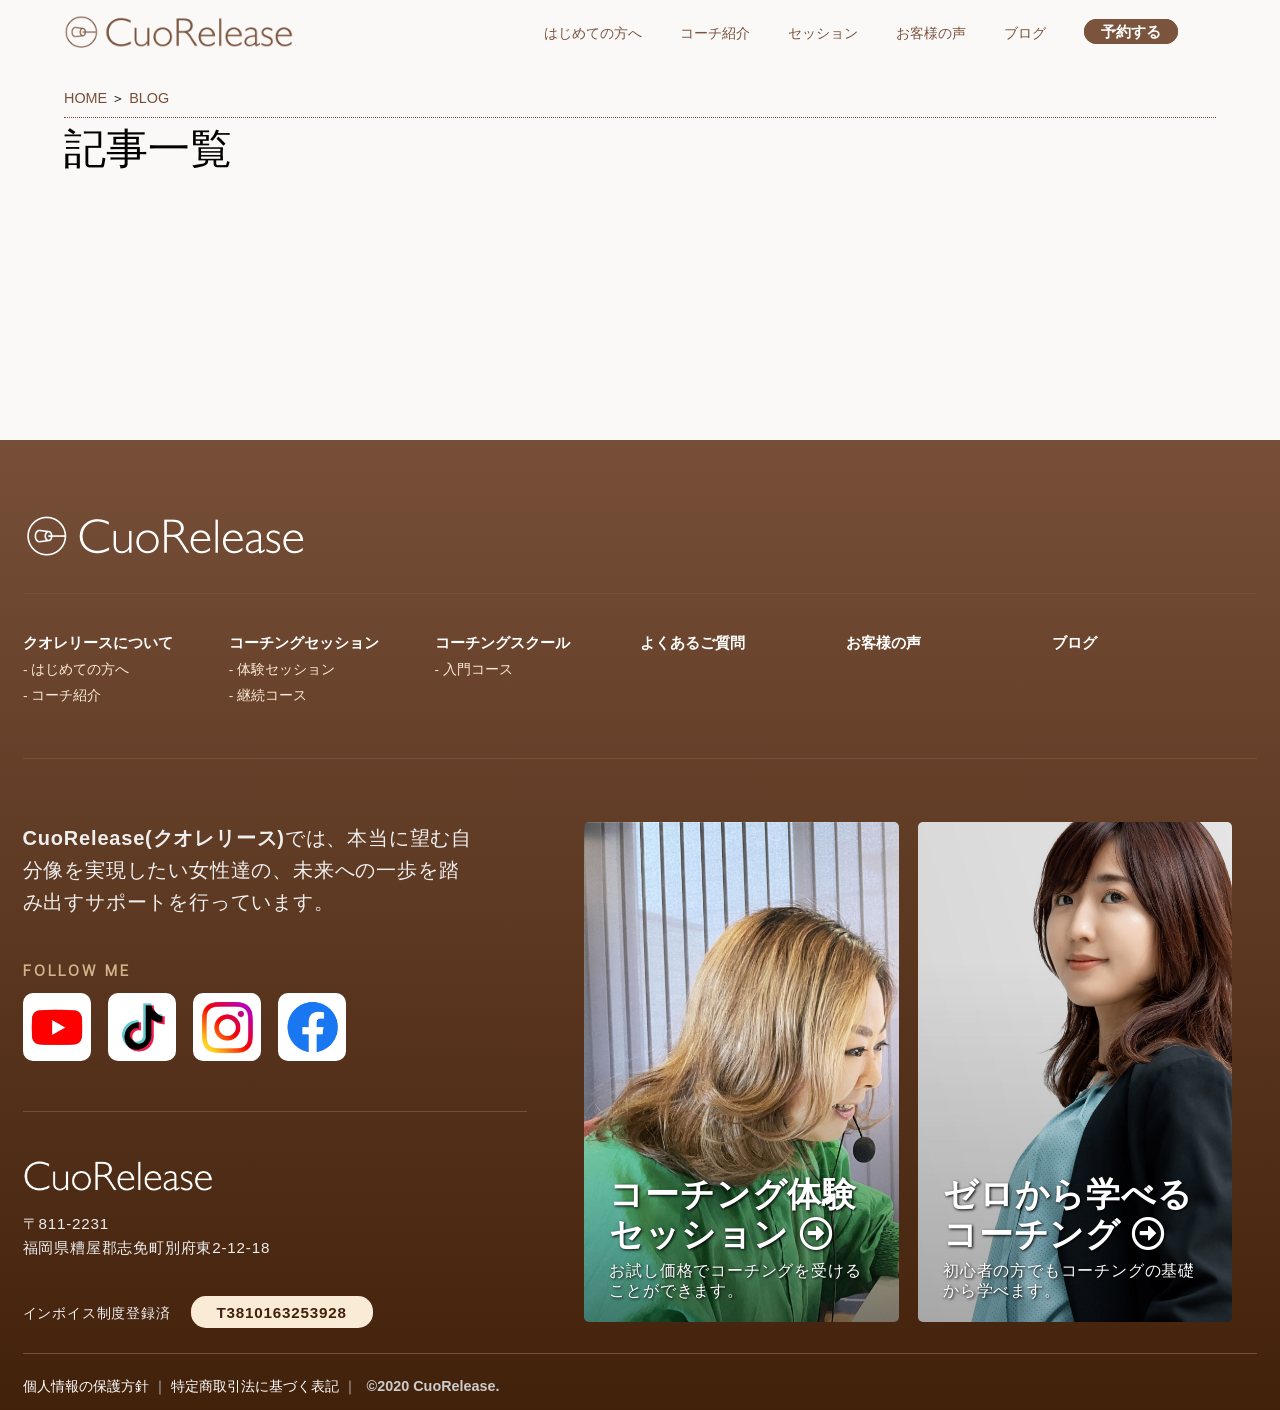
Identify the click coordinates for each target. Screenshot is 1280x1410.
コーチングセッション (304, 642)
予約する (1131, 31)
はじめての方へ (593, 33)
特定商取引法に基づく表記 (255, 1386)
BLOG (149, 98)
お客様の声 (931, 33)
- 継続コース (268, 695)
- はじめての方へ (76, 669)
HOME (85, 98)
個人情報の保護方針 (86, 1386)
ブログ (1025, 33)
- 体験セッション (282, 669)
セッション (823, 33)
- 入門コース (474, 669)
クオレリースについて (98, 642)
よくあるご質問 (692, 642)
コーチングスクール (502, 642)
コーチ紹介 (715, 33)
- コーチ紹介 (62, 695)
